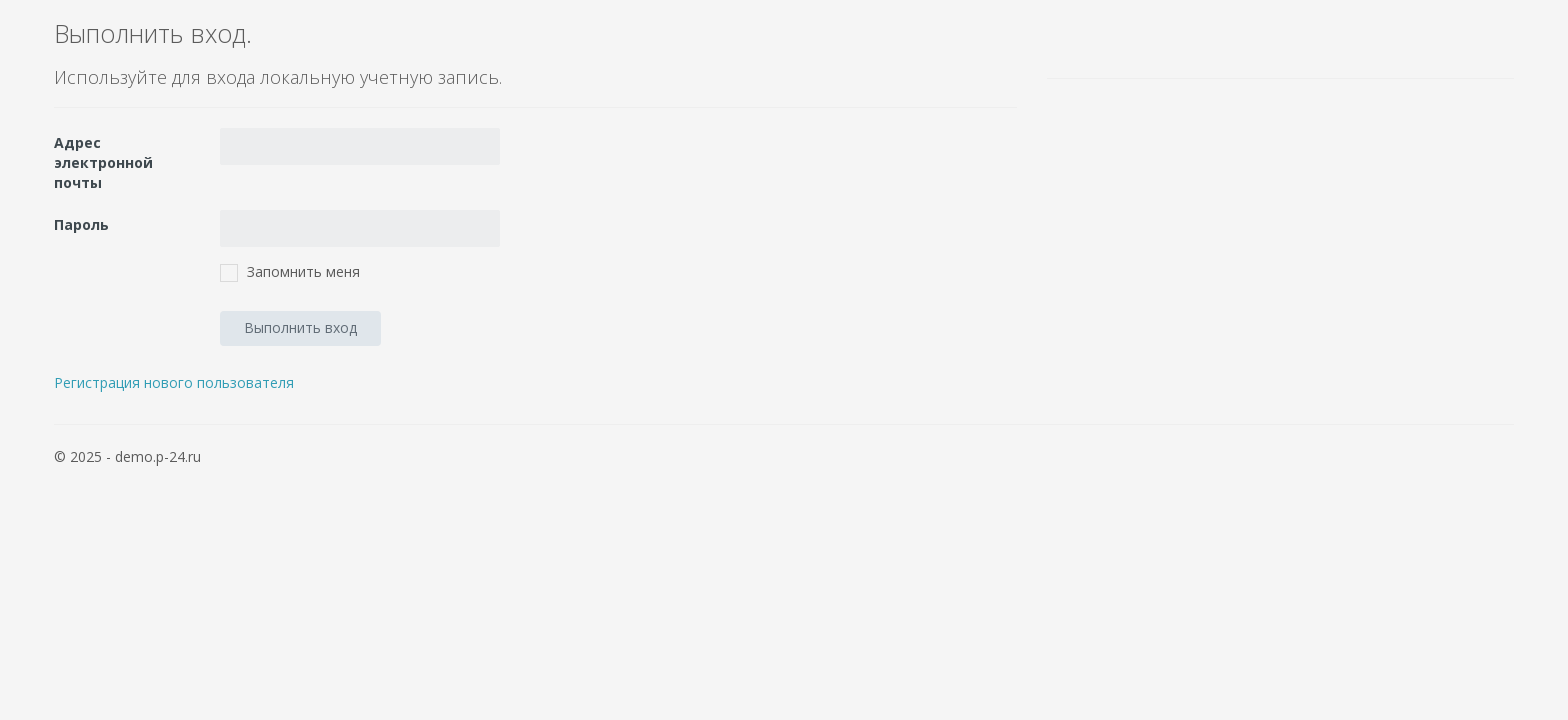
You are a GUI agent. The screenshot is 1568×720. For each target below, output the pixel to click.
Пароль (81, 224)
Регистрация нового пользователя (174, 382)
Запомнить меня (303, 271)
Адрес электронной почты (103, 162)
